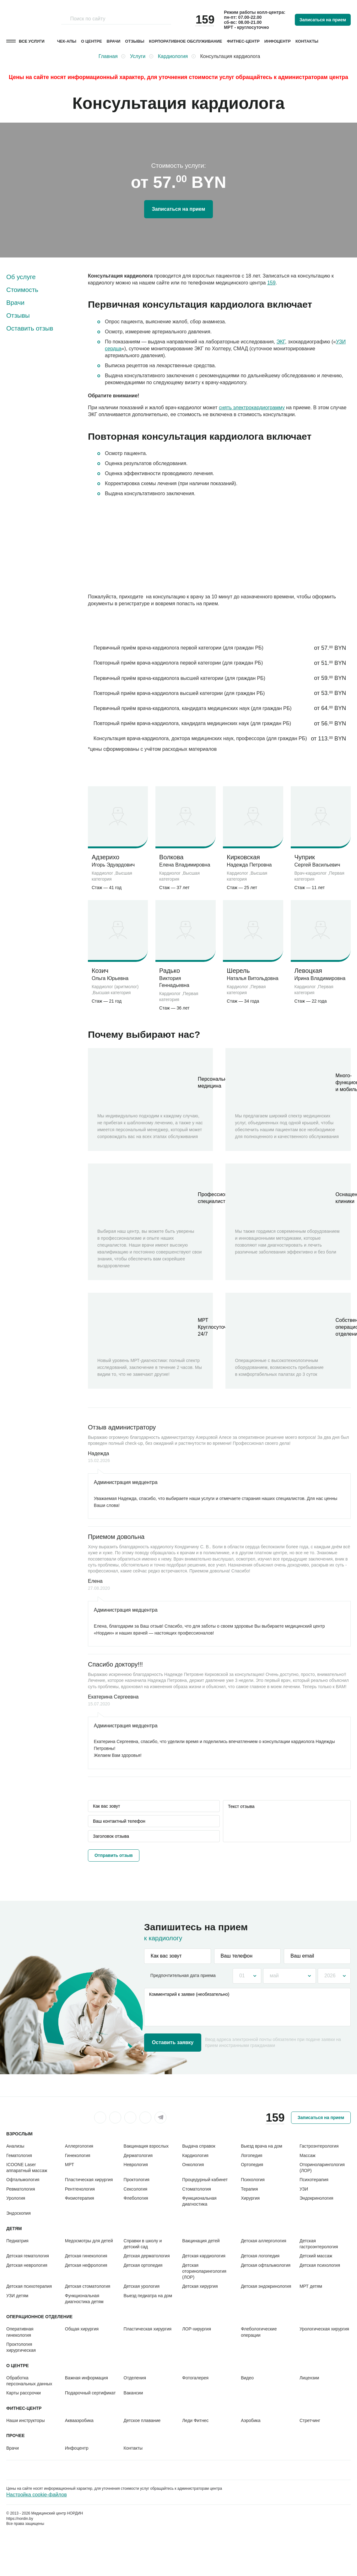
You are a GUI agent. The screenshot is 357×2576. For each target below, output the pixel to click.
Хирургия (250, 2198)
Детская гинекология (86, 2255)
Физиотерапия (79, 2198)
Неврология (136, 2164)
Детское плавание (142, 2420)
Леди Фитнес (195, 2420)
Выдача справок (198, 2146)
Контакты (306, 41)
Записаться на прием (323, 19)
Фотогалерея (195, 2377)
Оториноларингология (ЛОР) (322, 2167)
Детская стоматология (87, 2286)
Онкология (193, 2164)
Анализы (15, 2146)
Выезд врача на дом (261, 2146)
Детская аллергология (263, 2240)
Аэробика (250, 2420)
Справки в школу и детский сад (143, 2243)
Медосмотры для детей (89, 2240)
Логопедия (251, 2155)
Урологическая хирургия (324, 2328)
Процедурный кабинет (205, 2179)
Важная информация (86, 2377)
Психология (253, 2179)
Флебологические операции (259, 2331)
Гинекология (77, 2155)
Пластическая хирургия (89, 2179)
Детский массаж (316, 2255)
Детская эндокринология (266, 2286)
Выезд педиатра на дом (148, 2295)
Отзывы (134, 41)
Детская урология (142, 2286)
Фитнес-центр (243, 41)
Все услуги (32, 41)
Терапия (249, 2189)
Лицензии (309, 2377)
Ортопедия (252, 2164)
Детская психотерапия (29, 2286)
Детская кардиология (203, 2255)
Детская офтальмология (265, 2265)
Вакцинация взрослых (146, 2146)
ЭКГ (280, 341)
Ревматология (20, 2189)
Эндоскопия (18, 2213)
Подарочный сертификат (90, 2392)
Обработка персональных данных (29, 2380)
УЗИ (304, 2189)
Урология (15, 2198)
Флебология (136, 2198)
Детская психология (320, 2265)
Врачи (114, 41)
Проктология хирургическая (21, 2347)
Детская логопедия (260, 2255)
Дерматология (138, 2155)
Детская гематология (27, 2255)
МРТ (69, 2164)
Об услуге (21, 276)
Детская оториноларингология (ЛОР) (204, 2271)
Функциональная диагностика (199, 2201)
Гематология (19, 2155)
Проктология (136, 2179)
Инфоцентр (277, 41)
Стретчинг (310, 2420)
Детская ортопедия (143, 2265)
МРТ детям (311, 2286)
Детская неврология (26, 2265)
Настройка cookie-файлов (36, 2494)
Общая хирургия (82, 2328)
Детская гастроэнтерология (319, 2243)
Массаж (308, 2155)
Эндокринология (316, 2198)
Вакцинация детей (200, 2240)
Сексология (135, 2189)
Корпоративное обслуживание (185, 41)
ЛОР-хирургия (196, 2328)
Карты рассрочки (23, 2392)
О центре (91, 41)
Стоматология (196, 2189)
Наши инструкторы (25, 2420)
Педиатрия (17, 2240)
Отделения (135, 2377)
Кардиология (195, 2155)
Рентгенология (80, 2189)
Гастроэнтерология (319, 2146)
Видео (247, 2377)
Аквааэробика (79, 2420)
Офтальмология (22, 2179)
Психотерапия (314, 2179)
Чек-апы (66, 41)
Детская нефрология (86, 2265)
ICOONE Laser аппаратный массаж (26, 2167)
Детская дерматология (147, 2255)
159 (271, 282)
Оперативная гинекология (19, 2331)
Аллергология (79, 2146)
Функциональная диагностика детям (84, 2298)
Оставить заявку (173, 2042)
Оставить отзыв (29, 328)
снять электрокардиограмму (252, 407)
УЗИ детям (17, 2295)
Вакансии (133, 2392)
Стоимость (22, 289)
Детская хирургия (200, 2286)
